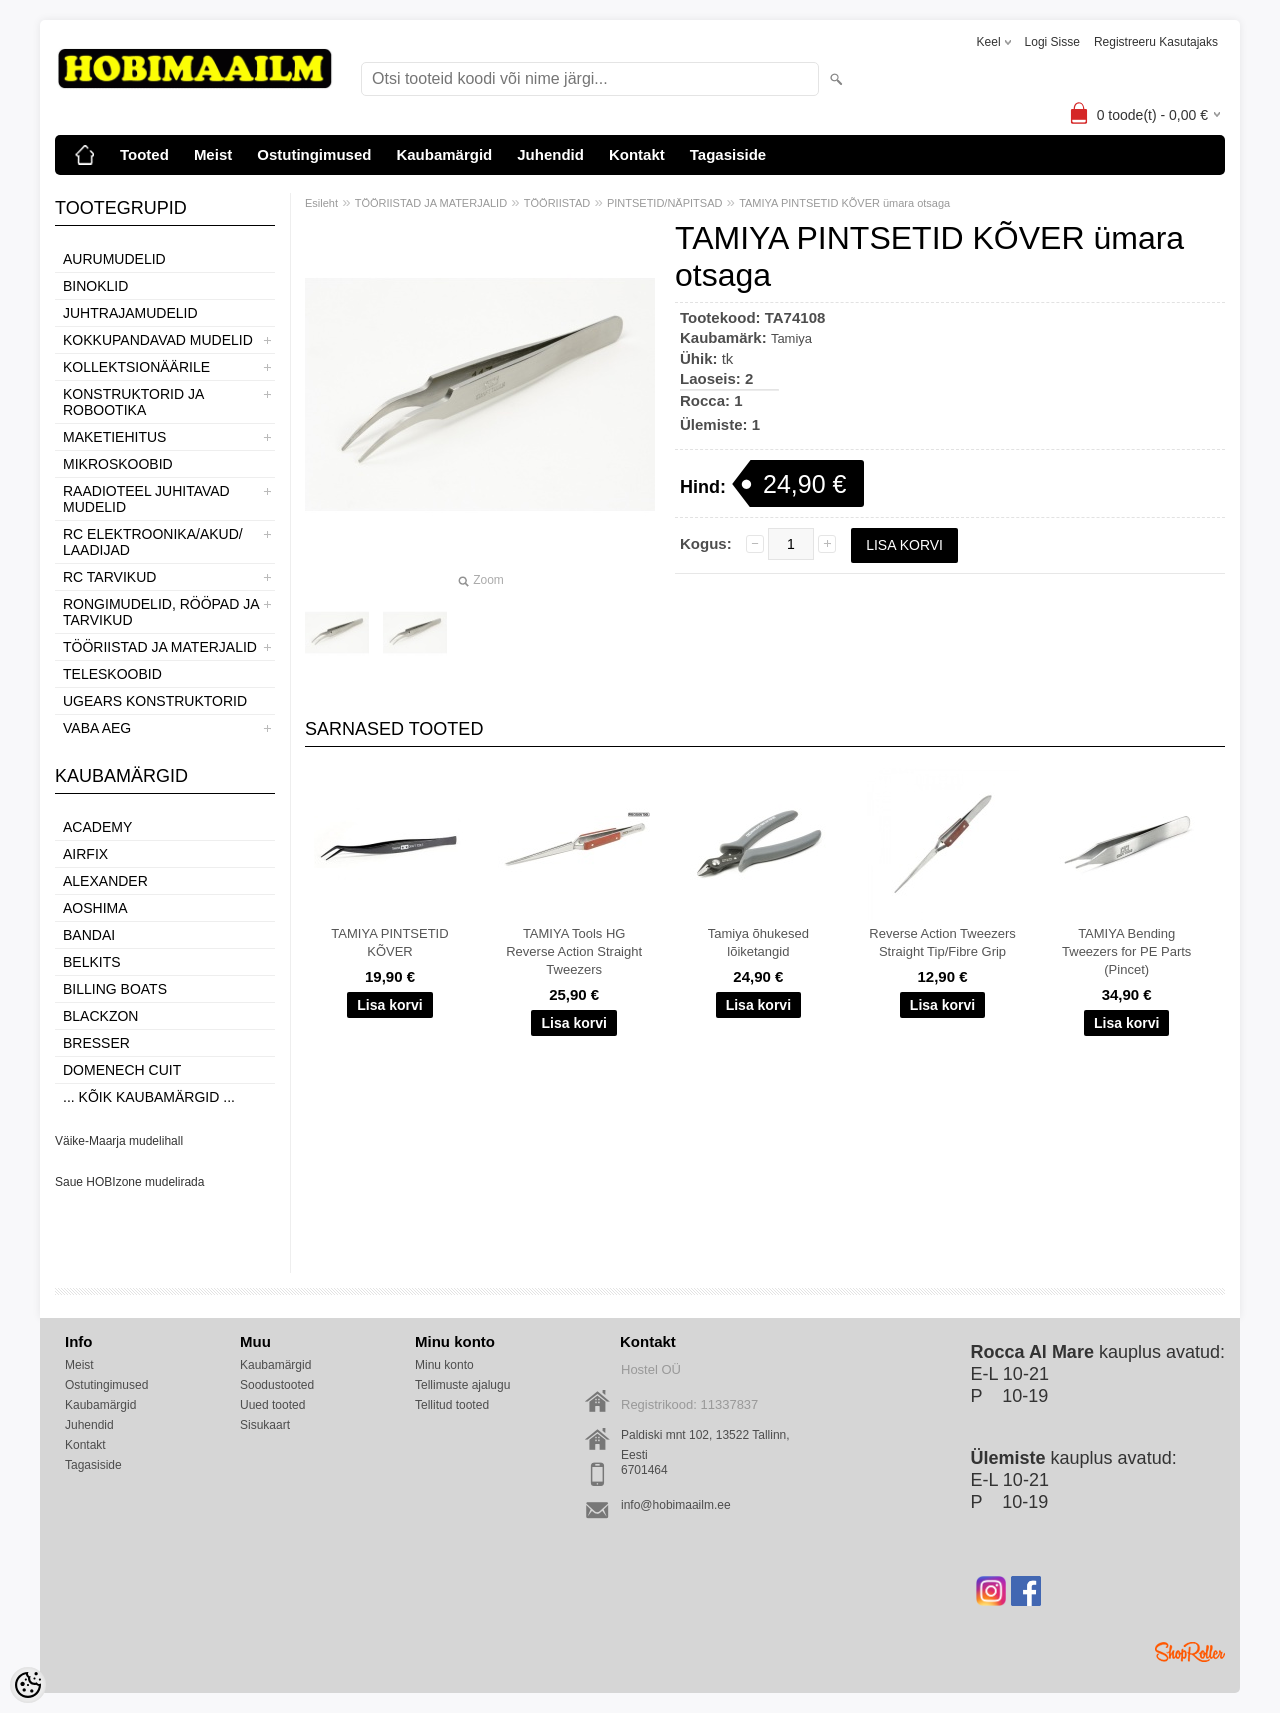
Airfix (85, 854)
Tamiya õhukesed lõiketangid (758, 942)
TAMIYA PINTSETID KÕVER (389, 942)
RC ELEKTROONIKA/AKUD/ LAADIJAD (153, 542)
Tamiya (791, 338)
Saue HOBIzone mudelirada (129, 1182)
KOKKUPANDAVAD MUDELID (158, 340)
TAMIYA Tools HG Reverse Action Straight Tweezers (574, 951)
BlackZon (100, 1016)
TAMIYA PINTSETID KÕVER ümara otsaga (844, 203)
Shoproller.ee (1190, 1652)
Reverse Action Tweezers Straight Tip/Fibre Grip (942, 942)
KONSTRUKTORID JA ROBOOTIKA (133, 402)
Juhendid (550, 154)
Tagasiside (728, 154)
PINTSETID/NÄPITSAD (665, 203)
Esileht (321, 203)
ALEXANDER (105, 881)
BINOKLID (95, 286)
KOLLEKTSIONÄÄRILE (136, 367)
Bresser (96, 1043)
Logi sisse (1052, 42)
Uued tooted (272, 1405)
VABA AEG (97, 728)
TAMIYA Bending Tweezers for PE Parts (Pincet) (1126, 951)
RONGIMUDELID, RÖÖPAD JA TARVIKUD (161, 612)
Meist (213, 154)
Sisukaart (265, 1425)
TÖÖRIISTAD (557, 203)
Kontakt (637, 154)
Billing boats (115, 989)
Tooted (144, 154)
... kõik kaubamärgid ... (149, 1097)
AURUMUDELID (114, 259)
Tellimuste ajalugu (462, 1385)
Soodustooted (277, 1385)
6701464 (644, 1470)
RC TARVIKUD (109, 577)
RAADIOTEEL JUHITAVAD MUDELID (146, 499)
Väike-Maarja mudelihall (119, 1141)
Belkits (92, 962)
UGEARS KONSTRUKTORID (155, 701)
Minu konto (444, 1365)
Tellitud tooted (452, 1405)
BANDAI (89, 935)
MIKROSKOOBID (118, 464)
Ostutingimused (314, 154)
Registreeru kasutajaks (1156, 42)
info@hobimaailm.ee (676, 1505)
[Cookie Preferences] (28, 1685)
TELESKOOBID (112, 674)
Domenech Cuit (122, 1070)
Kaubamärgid (444, 154)
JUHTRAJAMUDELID (130, 313)
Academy (97, 827)
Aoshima (95, 908)
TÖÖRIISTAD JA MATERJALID (160, 647)
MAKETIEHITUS (114, 437)
